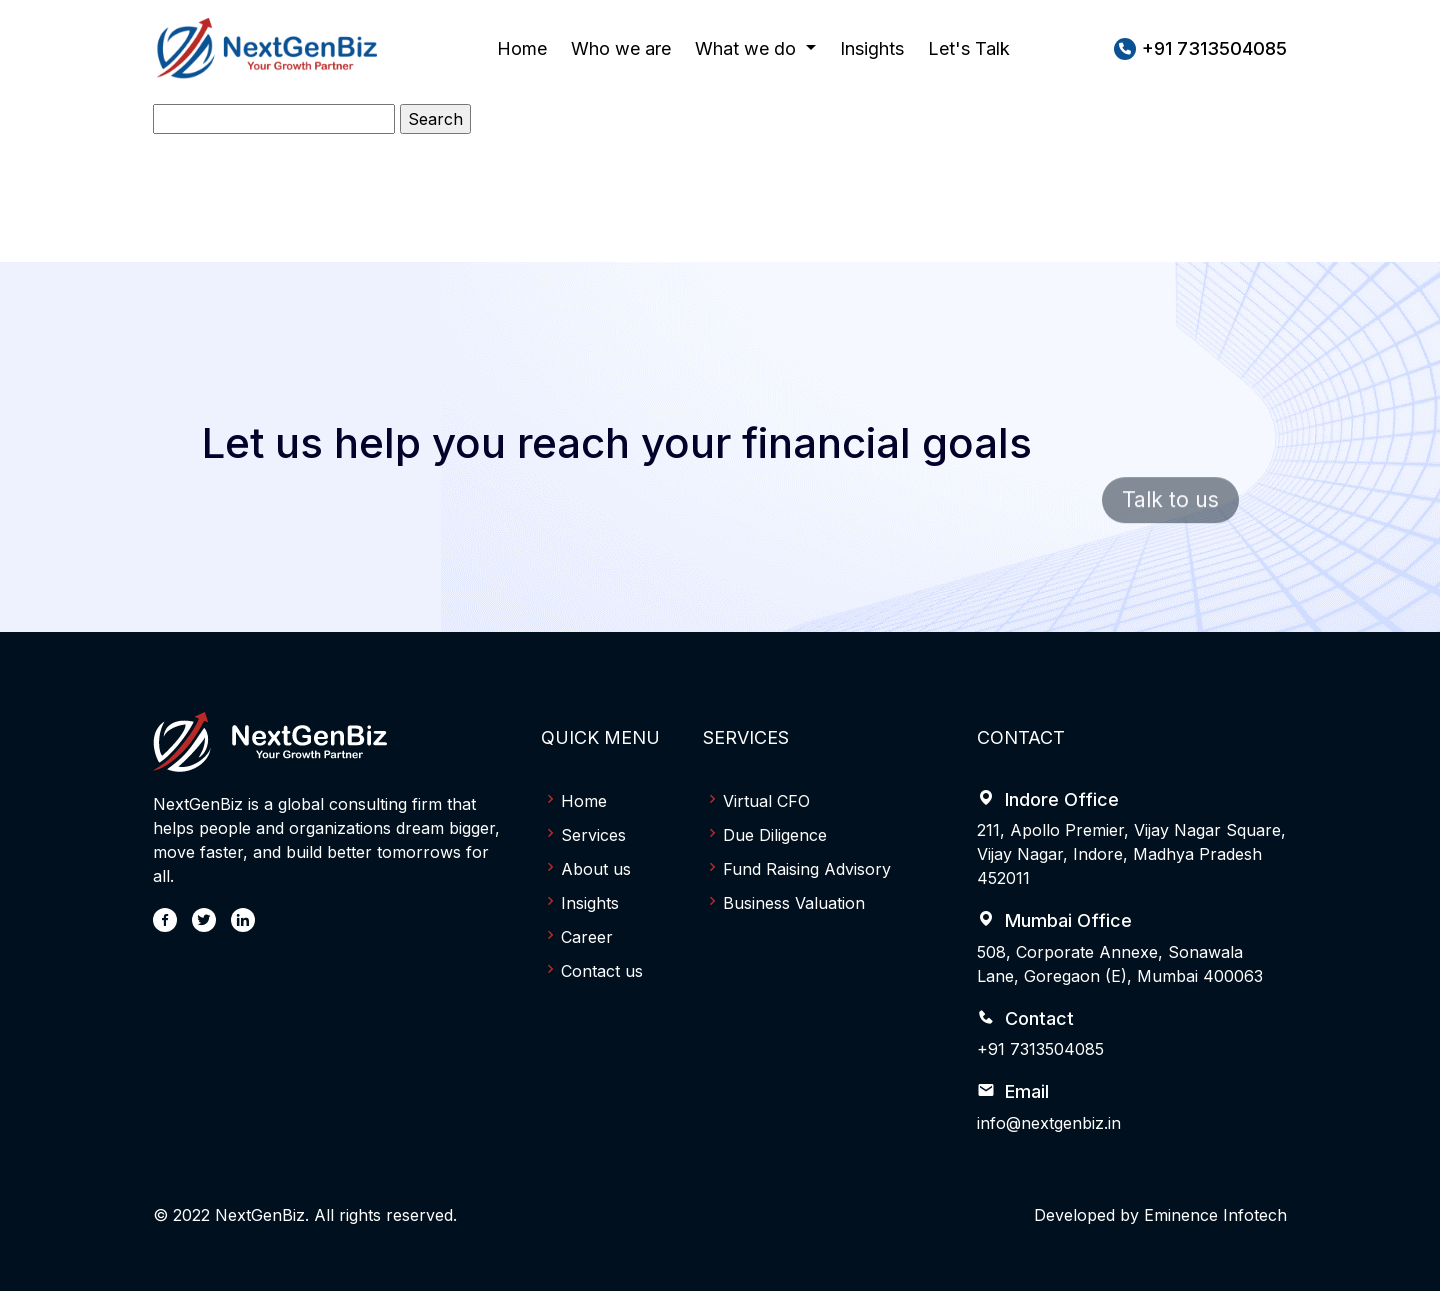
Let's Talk (969, 48)
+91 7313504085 (1040, 1049)
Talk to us (1170, 519)
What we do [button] (748, 48)
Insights (872, 48)
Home (522, 46)
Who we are (621, 46)
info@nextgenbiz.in (1049, 1123)
